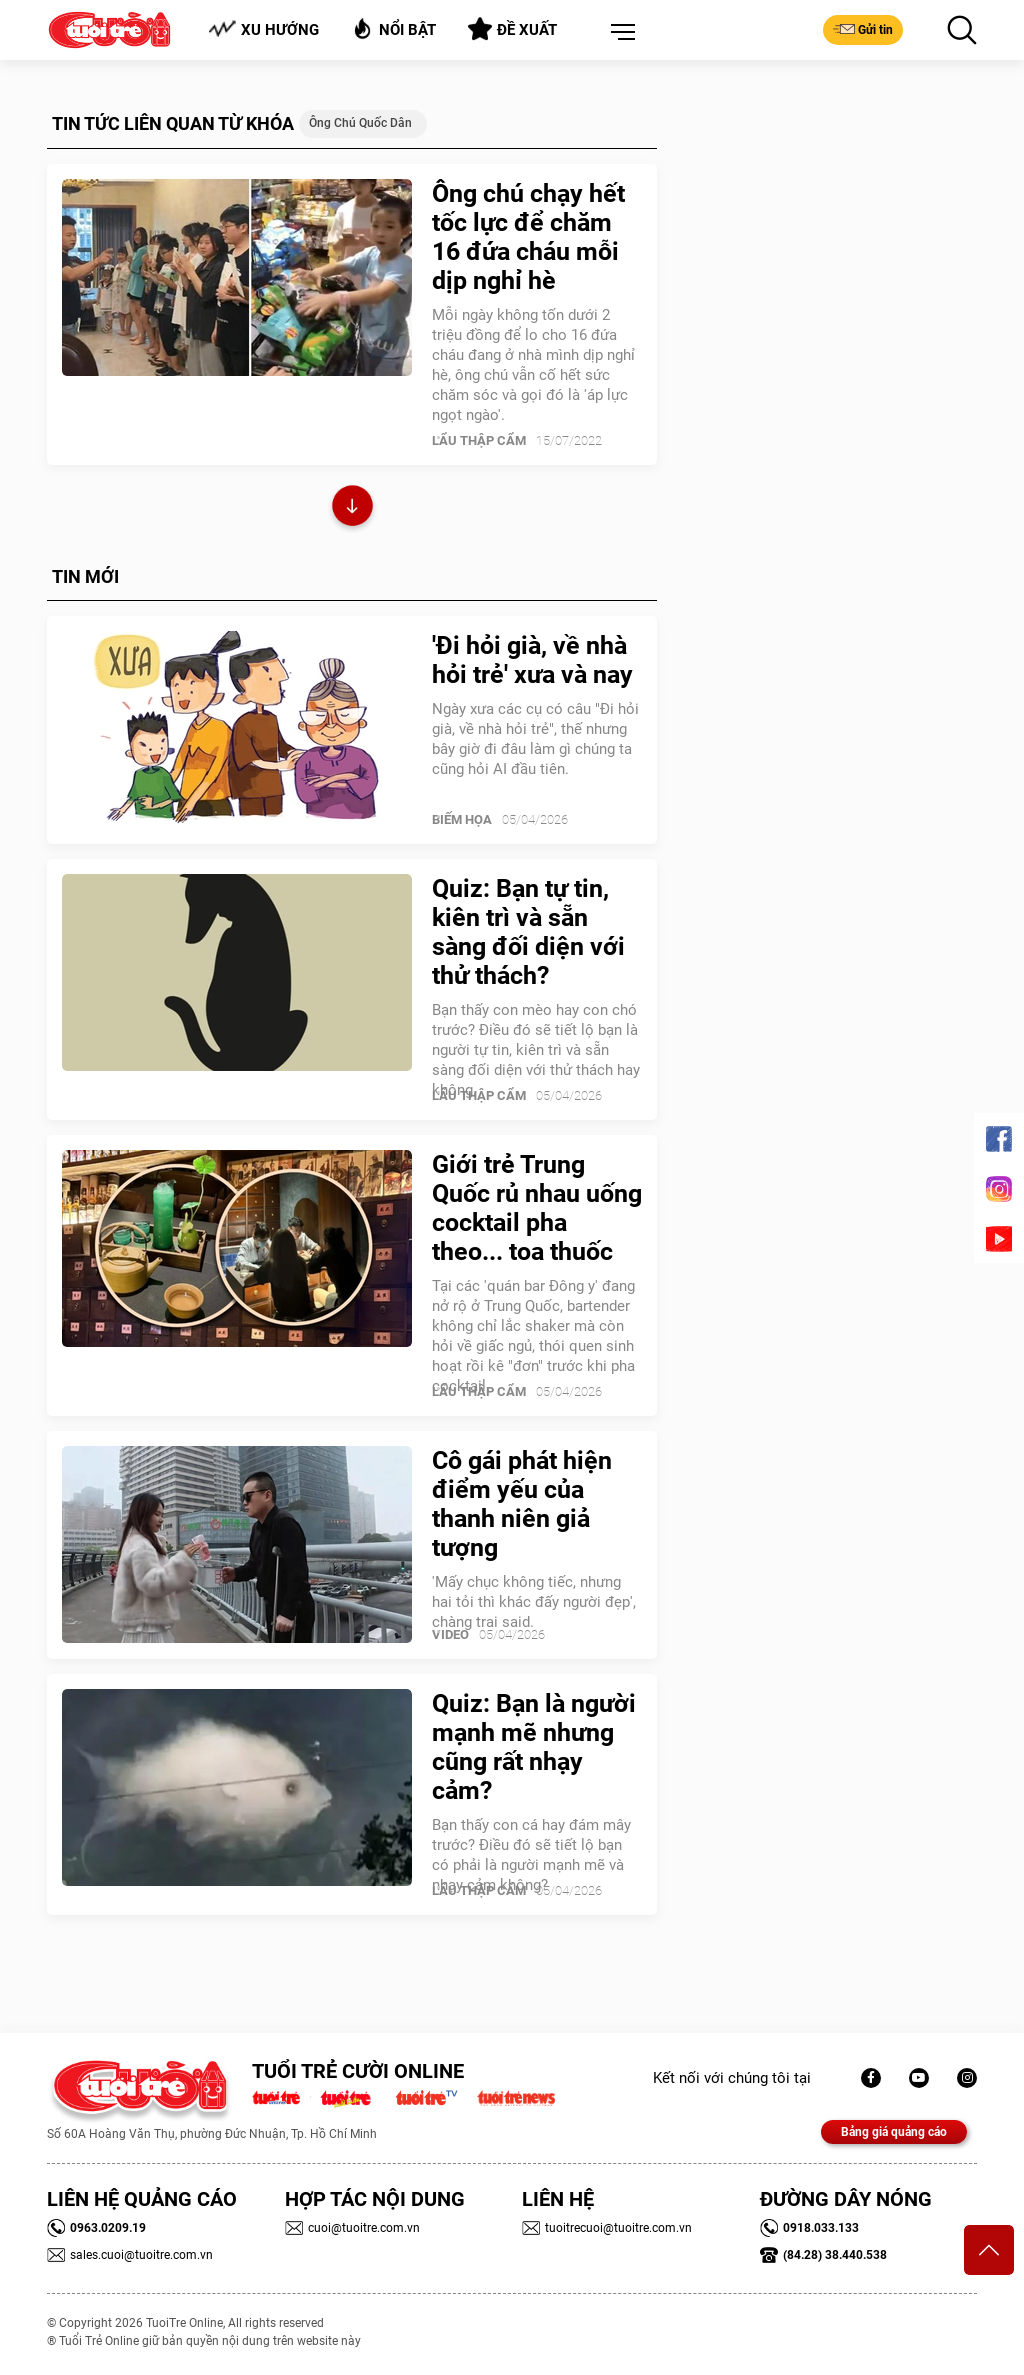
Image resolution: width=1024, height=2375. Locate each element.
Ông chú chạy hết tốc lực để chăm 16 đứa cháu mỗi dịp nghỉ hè (528, 237)
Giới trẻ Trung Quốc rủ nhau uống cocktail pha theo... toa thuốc (537, 1208)
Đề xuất (512, 29)
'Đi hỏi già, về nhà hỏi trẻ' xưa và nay (532, 660)
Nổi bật (393, 28)
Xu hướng (263, 29)
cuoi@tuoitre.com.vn (352, 2228)
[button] (619, 33)
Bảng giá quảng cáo (894, 2132)
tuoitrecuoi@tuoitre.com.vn (607, 2228)
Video (450, 1634)
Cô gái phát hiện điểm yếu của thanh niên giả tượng (522, 1504)
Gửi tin (863, 29)
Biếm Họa (462, 819)
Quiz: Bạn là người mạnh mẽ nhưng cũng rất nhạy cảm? (534, 1747)
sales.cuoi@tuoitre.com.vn (130, 2255)
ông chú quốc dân (360, 123)
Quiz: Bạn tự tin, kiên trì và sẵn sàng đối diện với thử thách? (528, 932)
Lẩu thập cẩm (479, 440)
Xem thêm (352, 508)
